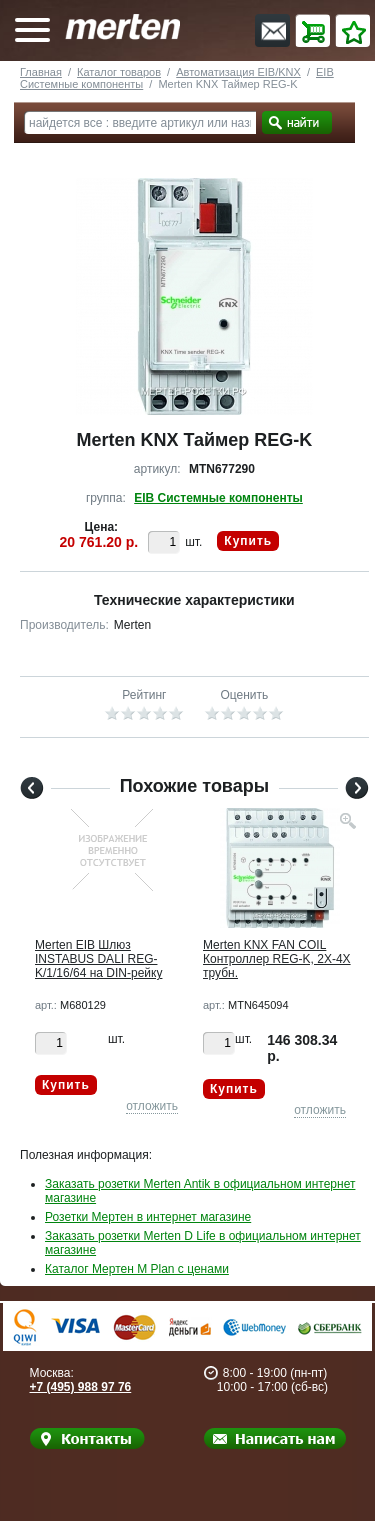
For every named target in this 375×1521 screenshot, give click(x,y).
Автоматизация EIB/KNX (238, 72)
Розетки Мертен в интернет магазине (148, 1217)
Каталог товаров (119, 72)
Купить (248, 541)
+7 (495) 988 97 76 (81, 1387)
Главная (41, 72)
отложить (152, 1106)
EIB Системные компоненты (218, 498)
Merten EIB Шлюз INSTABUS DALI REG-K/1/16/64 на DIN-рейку (98, 959)
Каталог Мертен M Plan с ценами (137, 1269)
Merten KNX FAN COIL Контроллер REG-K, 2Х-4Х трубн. (277, 959)
